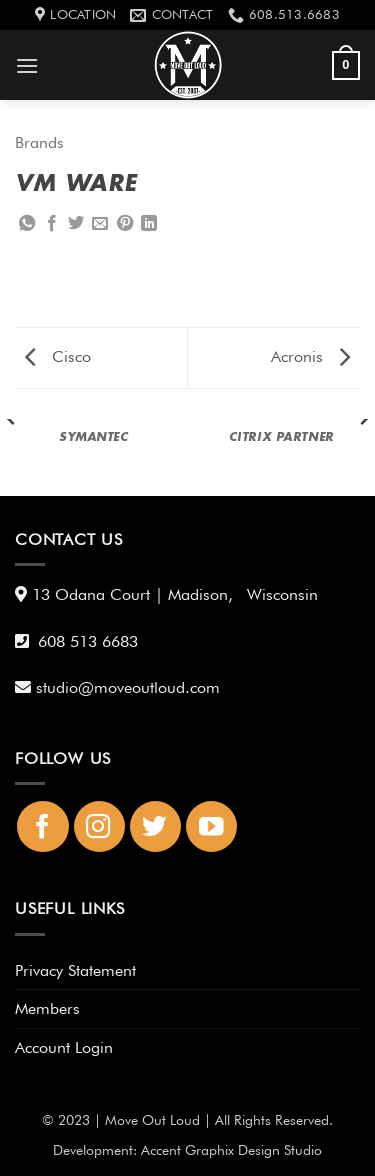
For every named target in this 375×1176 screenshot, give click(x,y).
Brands (39, 142)
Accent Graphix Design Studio (231, 1149)
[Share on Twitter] (76, 224)
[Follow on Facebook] (42, 826)
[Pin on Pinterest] (125, 224)
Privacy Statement (75, 970)
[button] (27, 65)
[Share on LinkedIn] (149, 224)
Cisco (58, 356)
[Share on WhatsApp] (27, 224)
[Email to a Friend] (100, 224)
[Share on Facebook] (52, 224)
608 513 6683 (88, 641)
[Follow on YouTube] (211, 826)
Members (47, 1008)
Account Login (64, 1047)
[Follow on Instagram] (99, 826)
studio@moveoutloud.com (132, 687)
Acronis (310, 356)
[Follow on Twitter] (155, 826)
